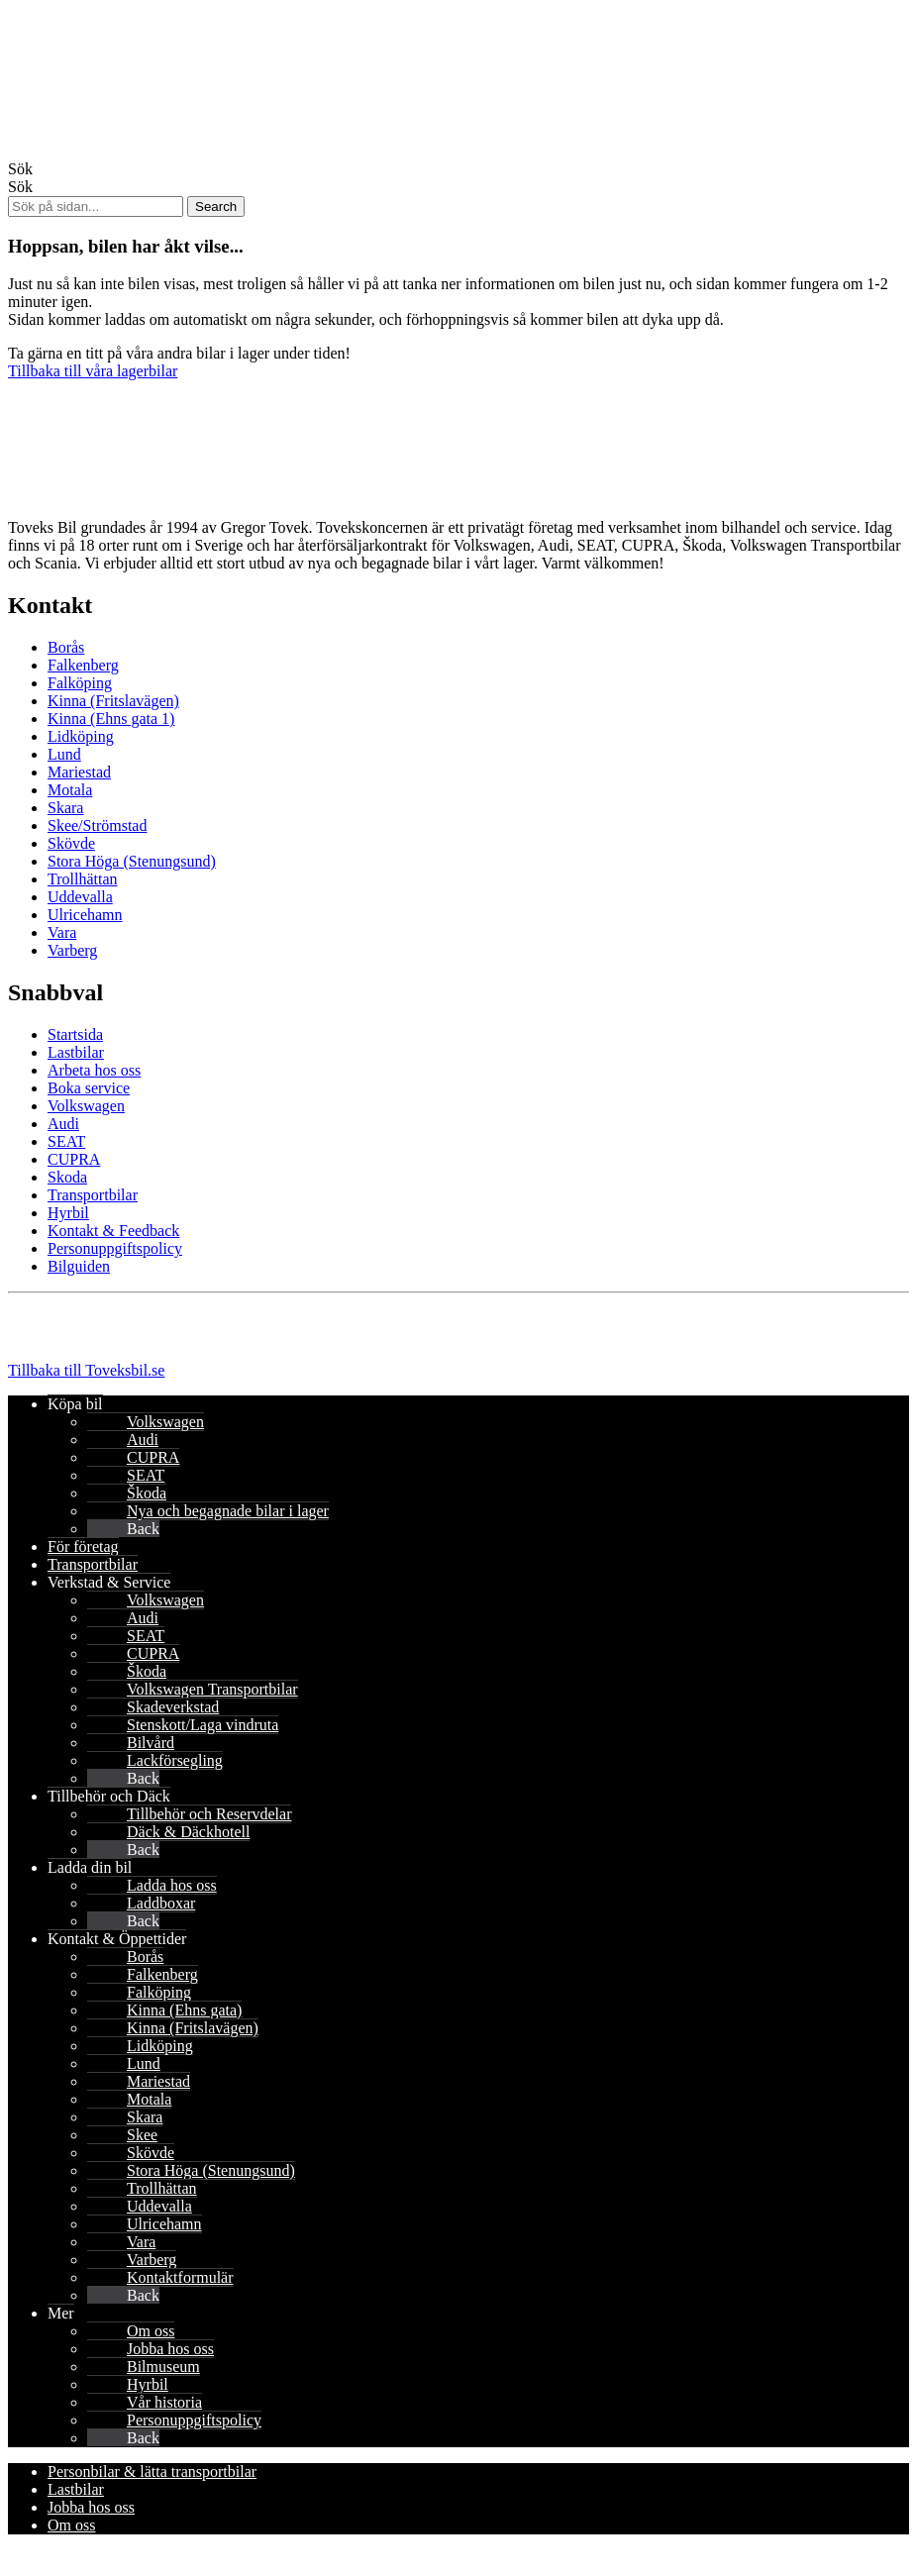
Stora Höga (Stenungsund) (132, 861)
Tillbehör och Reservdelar (209, 1813)
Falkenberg (83, 665)
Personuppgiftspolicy (115, 1248)
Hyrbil (68, 1212)
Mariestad (79, 772)
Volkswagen (86, 1105)
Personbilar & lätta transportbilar (152, 2471)
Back (143, 1528)
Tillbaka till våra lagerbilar (92, 370)
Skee (142, 2134)
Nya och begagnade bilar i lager (228, 1510)
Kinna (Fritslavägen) (113, 700)
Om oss (150, 2330)
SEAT (66, 1141)
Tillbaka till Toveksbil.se (86, 1370)
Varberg (72, 950)
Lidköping (81, 736)
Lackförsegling (175, 1760)
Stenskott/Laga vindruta (202, 1724)
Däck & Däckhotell (188, 1831)
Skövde (71, 843)
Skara (65, 807)
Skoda (67, 1177)
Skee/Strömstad (97, 825)
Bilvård (150, 1742)
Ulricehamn (85, 914)
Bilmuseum (163, 2366)
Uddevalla (80, 896)
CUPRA (74, 1159)
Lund (64, 754)
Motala (70, 789)
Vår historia (164, 2402)
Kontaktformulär (180, 2277)
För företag (83, 1546)
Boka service (89, 1088)
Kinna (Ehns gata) (184, 2010)
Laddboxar (161, 1903)
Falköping (80, 682)
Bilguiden (79, 1266)
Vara (62, 932)
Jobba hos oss (170, 2348)
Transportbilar (93, 1194)
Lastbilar (76, 1052)
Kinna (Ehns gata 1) (111, 718)
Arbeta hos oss (94, 1070)
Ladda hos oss (172, 1885)
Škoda (146, 1493)
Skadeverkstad (173, 1707)
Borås (66, 647)
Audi (63, 1123)
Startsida (75, 1034)
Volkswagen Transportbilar (212, 1689)
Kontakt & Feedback (113, 1230)
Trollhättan (83, 879)
